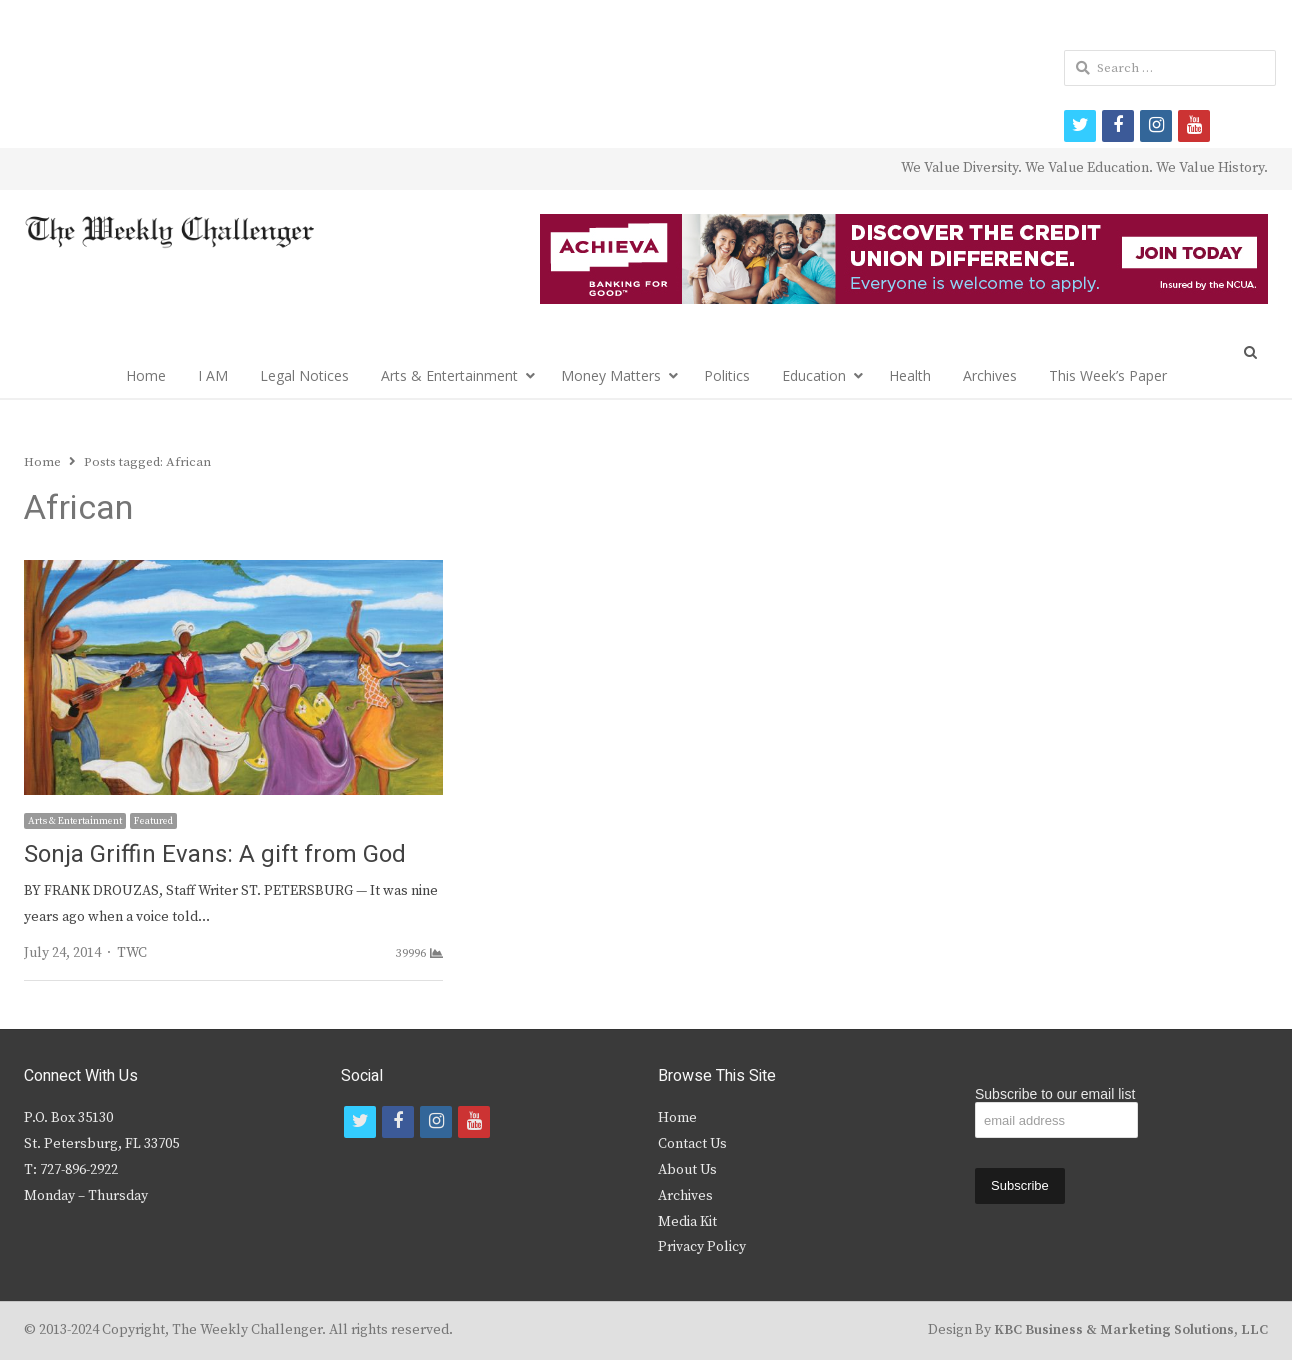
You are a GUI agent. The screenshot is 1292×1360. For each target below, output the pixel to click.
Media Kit (687, 1222)
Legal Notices (304, 375)
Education (814, 375)
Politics (727, 375)
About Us (687, 1170)
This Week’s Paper (1108, 375)
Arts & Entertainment (449, 375)
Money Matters (611, 375)
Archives (990, 375)
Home (146, 375)
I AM (213, 375)
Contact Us (692, 1144)
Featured (153, 821)
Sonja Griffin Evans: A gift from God (215, 854)
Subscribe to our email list (1055, 1094)
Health (910, 375)
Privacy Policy (702, 1247)
